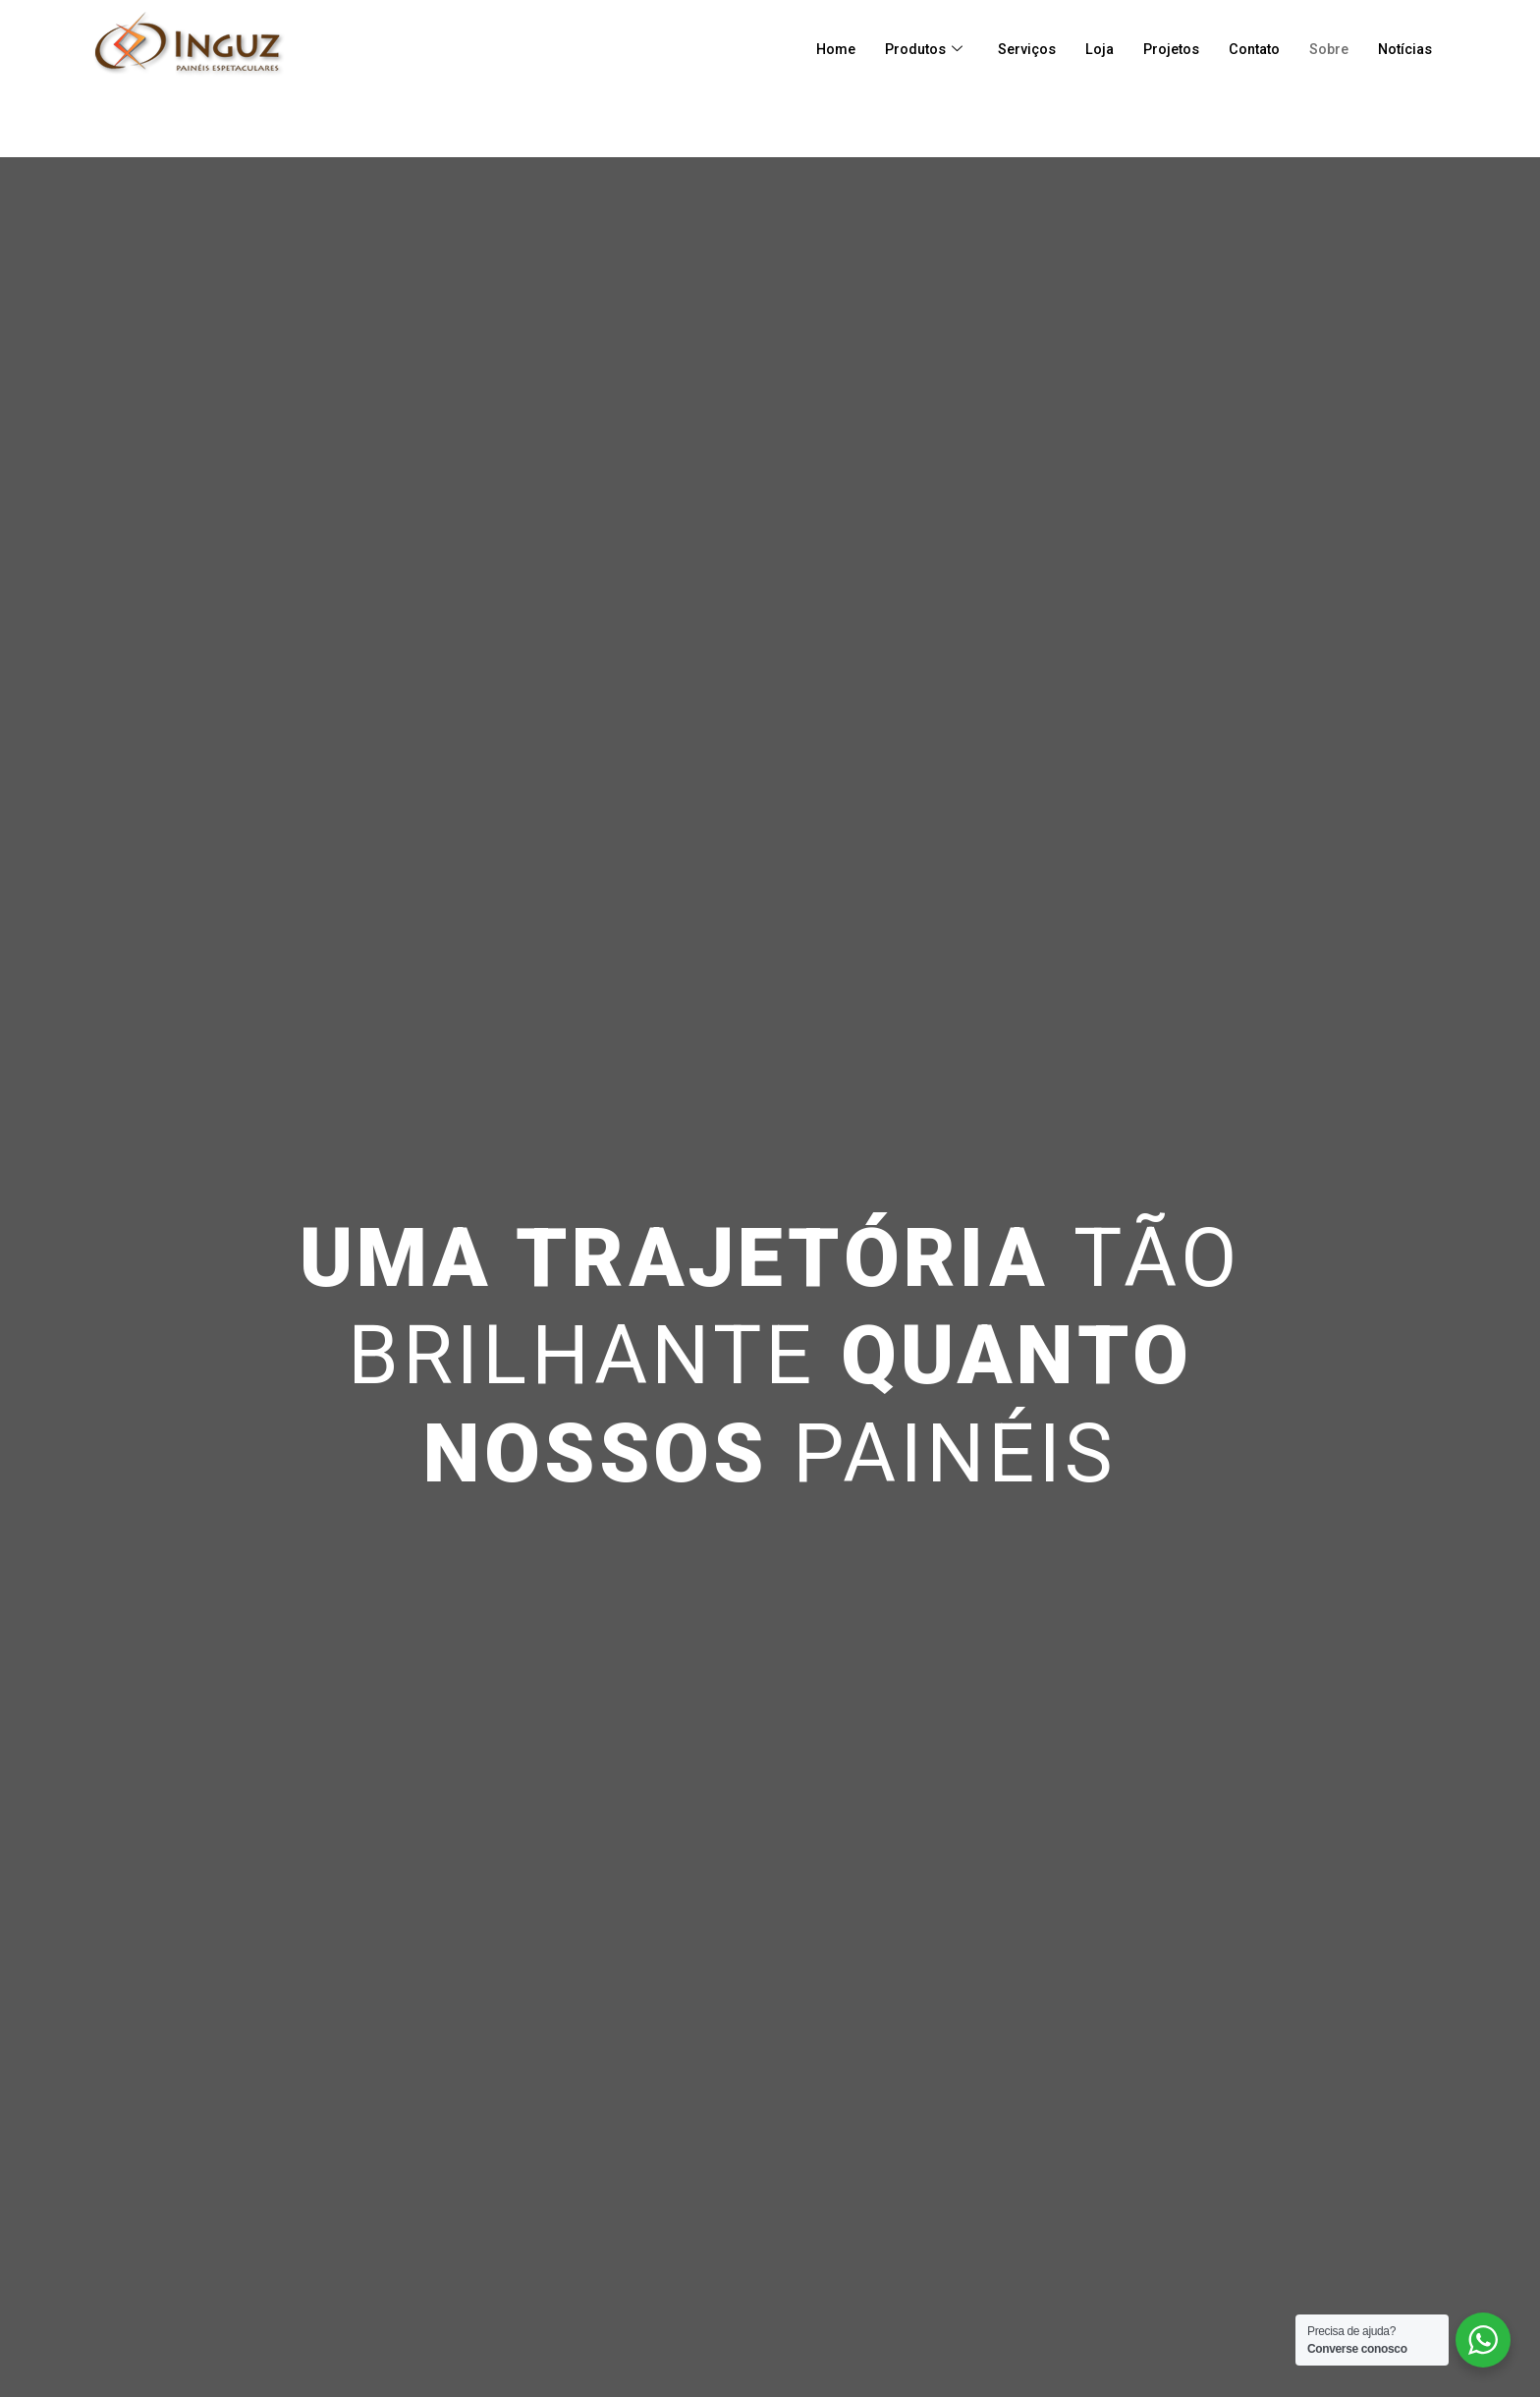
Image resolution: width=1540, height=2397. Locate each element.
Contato (1246, 49)
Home (816, 49)
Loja (1086, 49)
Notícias (1403, 49)
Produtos (906, 49)
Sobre (1324, 49)
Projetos (1159, 49)
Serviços (1012, 49)
